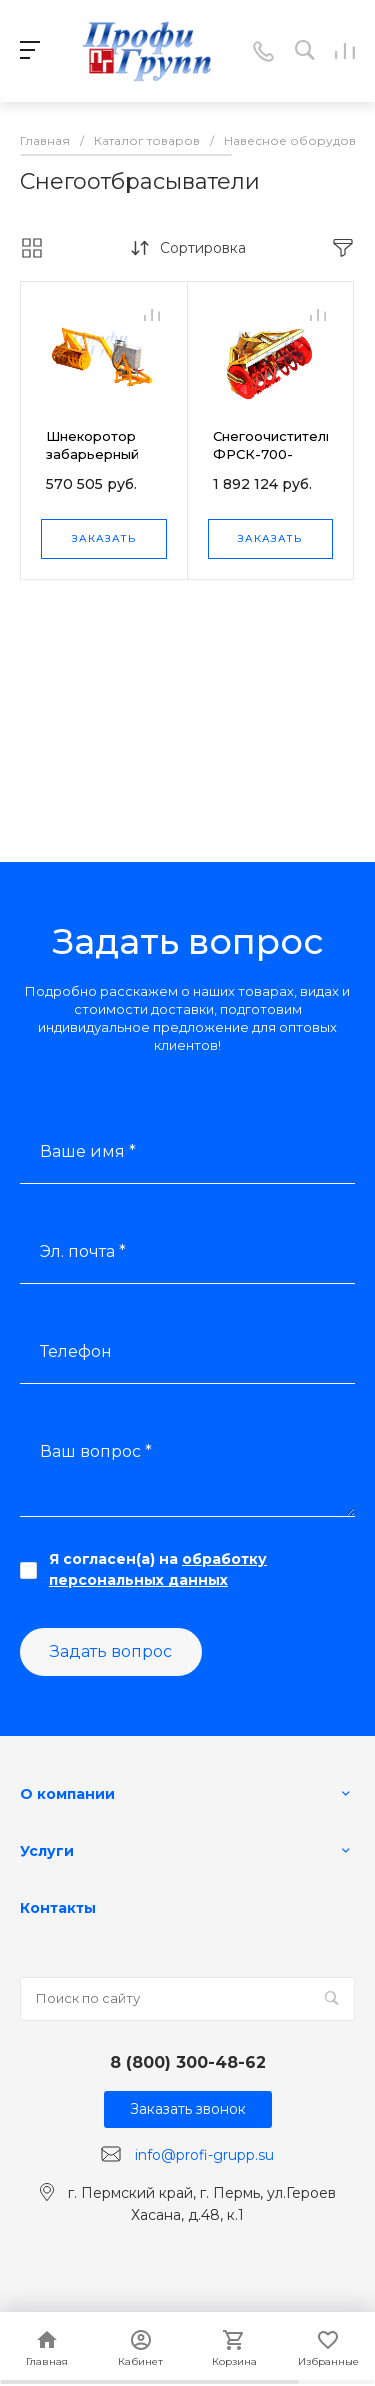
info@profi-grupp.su (204, 2155)
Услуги (47, 1851)
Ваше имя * (88, 1151)
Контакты (58, 1908)
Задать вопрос (111, 1651)
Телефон (76, 1351)
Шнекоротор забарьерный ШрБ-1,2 (92, 454)
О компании (67, 1794)
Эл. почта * (83, 1251)
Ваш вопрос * (96, 1451)
